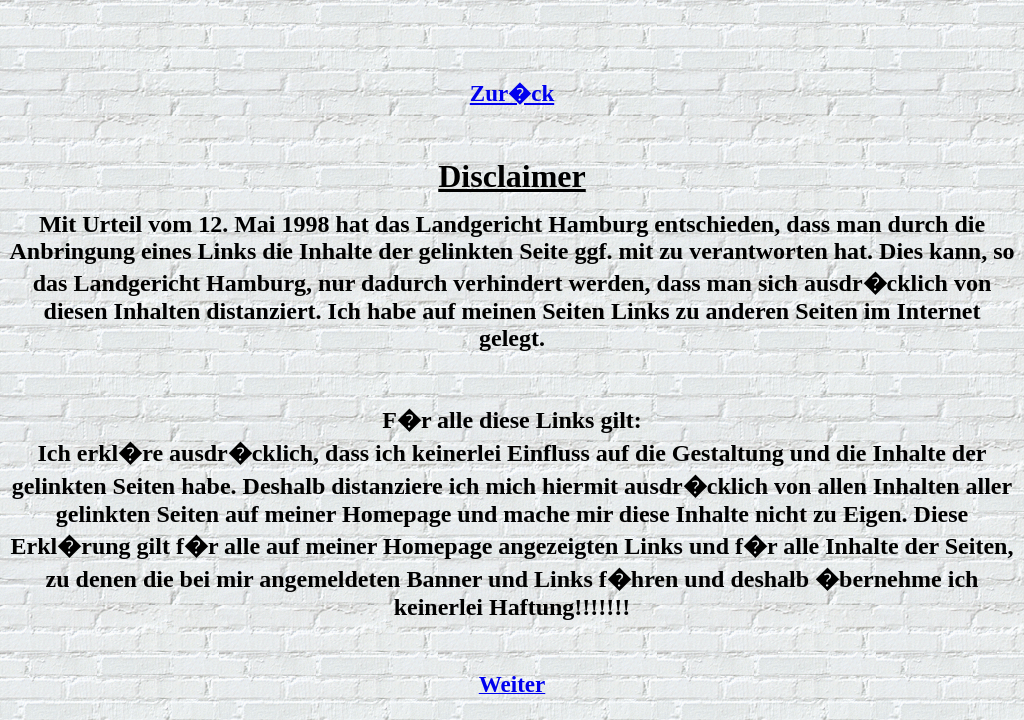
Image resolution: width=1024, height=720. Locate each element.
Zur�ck (512, 93)
